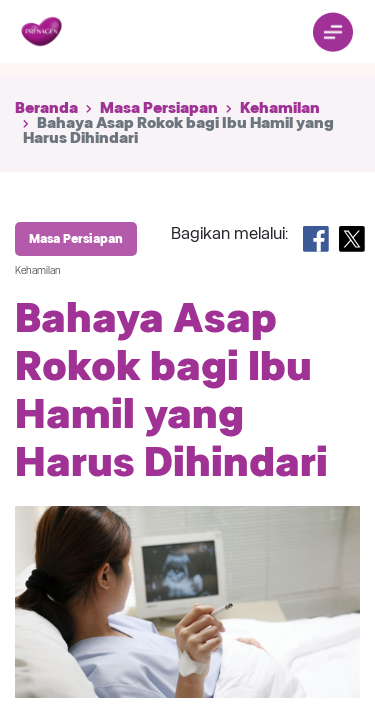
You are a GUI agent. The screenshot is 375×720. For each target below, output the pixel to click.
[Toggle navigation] (333, 32)
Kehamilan (280, 108)
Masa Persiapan (159, 108)
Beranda (46, 108)
